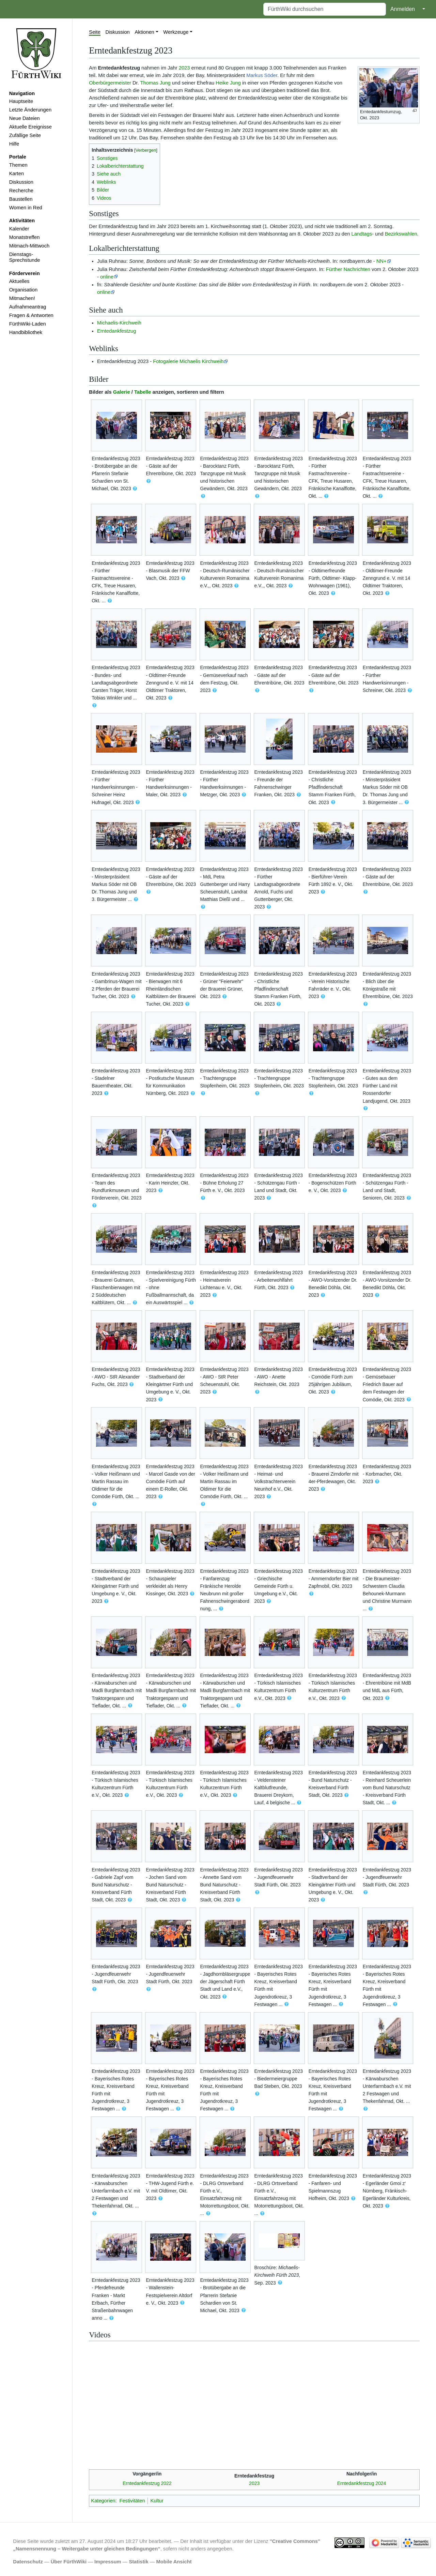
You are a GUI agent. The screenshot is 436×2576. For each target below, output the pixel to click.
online (106, 277)
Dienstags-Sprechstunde (24, 257)
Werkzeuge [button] (175, 32)
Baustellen (21, 199)
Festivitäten (132, 2500)
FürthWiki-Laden (27, 324)
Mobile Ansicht (174, 2561)
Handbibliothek (25, 332)
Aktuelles (19, 281)
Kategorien (103, 2500)
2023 (184, 68)
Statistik (138, 2561)
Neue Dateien (24, 118)
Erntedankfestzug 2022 (147, 2483)
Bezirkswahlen (401, 234)
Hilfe (14, 144)
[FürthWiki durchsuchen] (324, 9)
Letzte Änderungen (30, 109)
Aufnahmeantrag (27, 307)
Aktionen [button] (144, 32)
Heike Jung (228, 83)
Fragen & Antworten (31, 315)
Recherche (21, 190)
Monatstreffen (24, 237)
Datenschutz (28, 2561)
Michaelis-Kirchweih (119, 323)
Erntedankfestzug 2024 (361, 2483)
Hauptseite (21, 101)
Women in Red (25, 207)
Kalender (19, 228)
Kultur (156, 2500)
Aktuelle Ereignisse (30, 127)
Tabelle (142, 392)
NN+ (381, 261)
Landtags (361, 234)
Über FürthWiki (69, 2561)
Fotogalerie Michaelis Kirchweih (188, 361)
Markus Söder (261, 75)
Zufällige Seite (25, 135)
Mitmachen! (22, 298)
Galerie (121, 392)
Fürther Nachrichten (348, 269)
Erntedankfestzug (116, 331)
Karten (16, 173)
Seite (94, 32)
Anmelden (402, 9)
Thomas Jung (155, 83)
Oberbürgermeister (110, 83)
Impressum (107, 2561)
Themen (18, 165)
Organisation (23, 289)
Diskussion (21, 182)
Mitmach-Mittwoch (29, 245)
